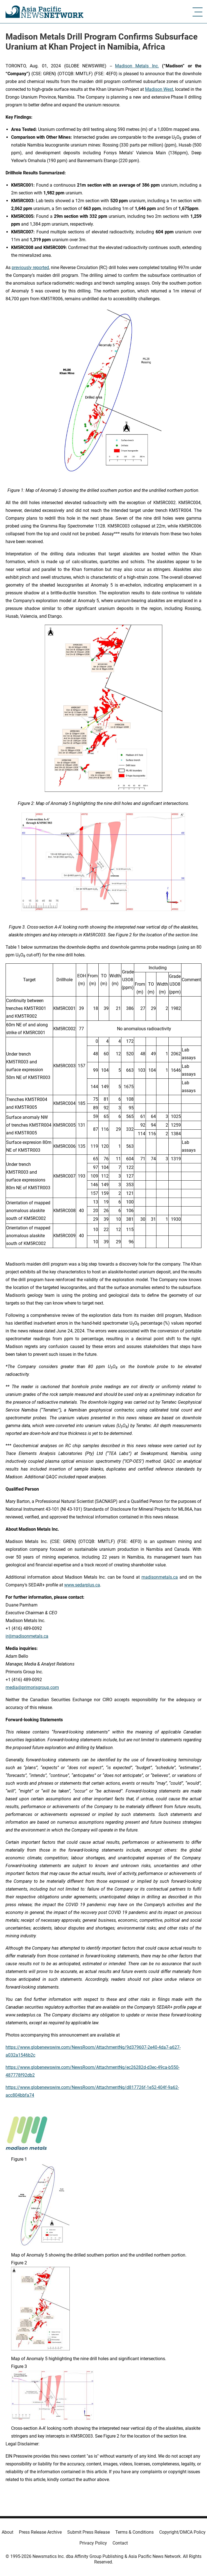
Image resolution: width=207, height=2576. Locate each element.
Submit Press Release (88, 2532)
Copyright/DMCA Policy (182, 2532)
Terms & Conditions (134, 2532)
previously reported (30, 267)
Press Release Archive (40, 2532)
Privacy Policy (93, 2543)
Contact (120, 2543)
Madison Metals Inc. (137, 66)
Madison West (159, 89)
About (7, 2532)
